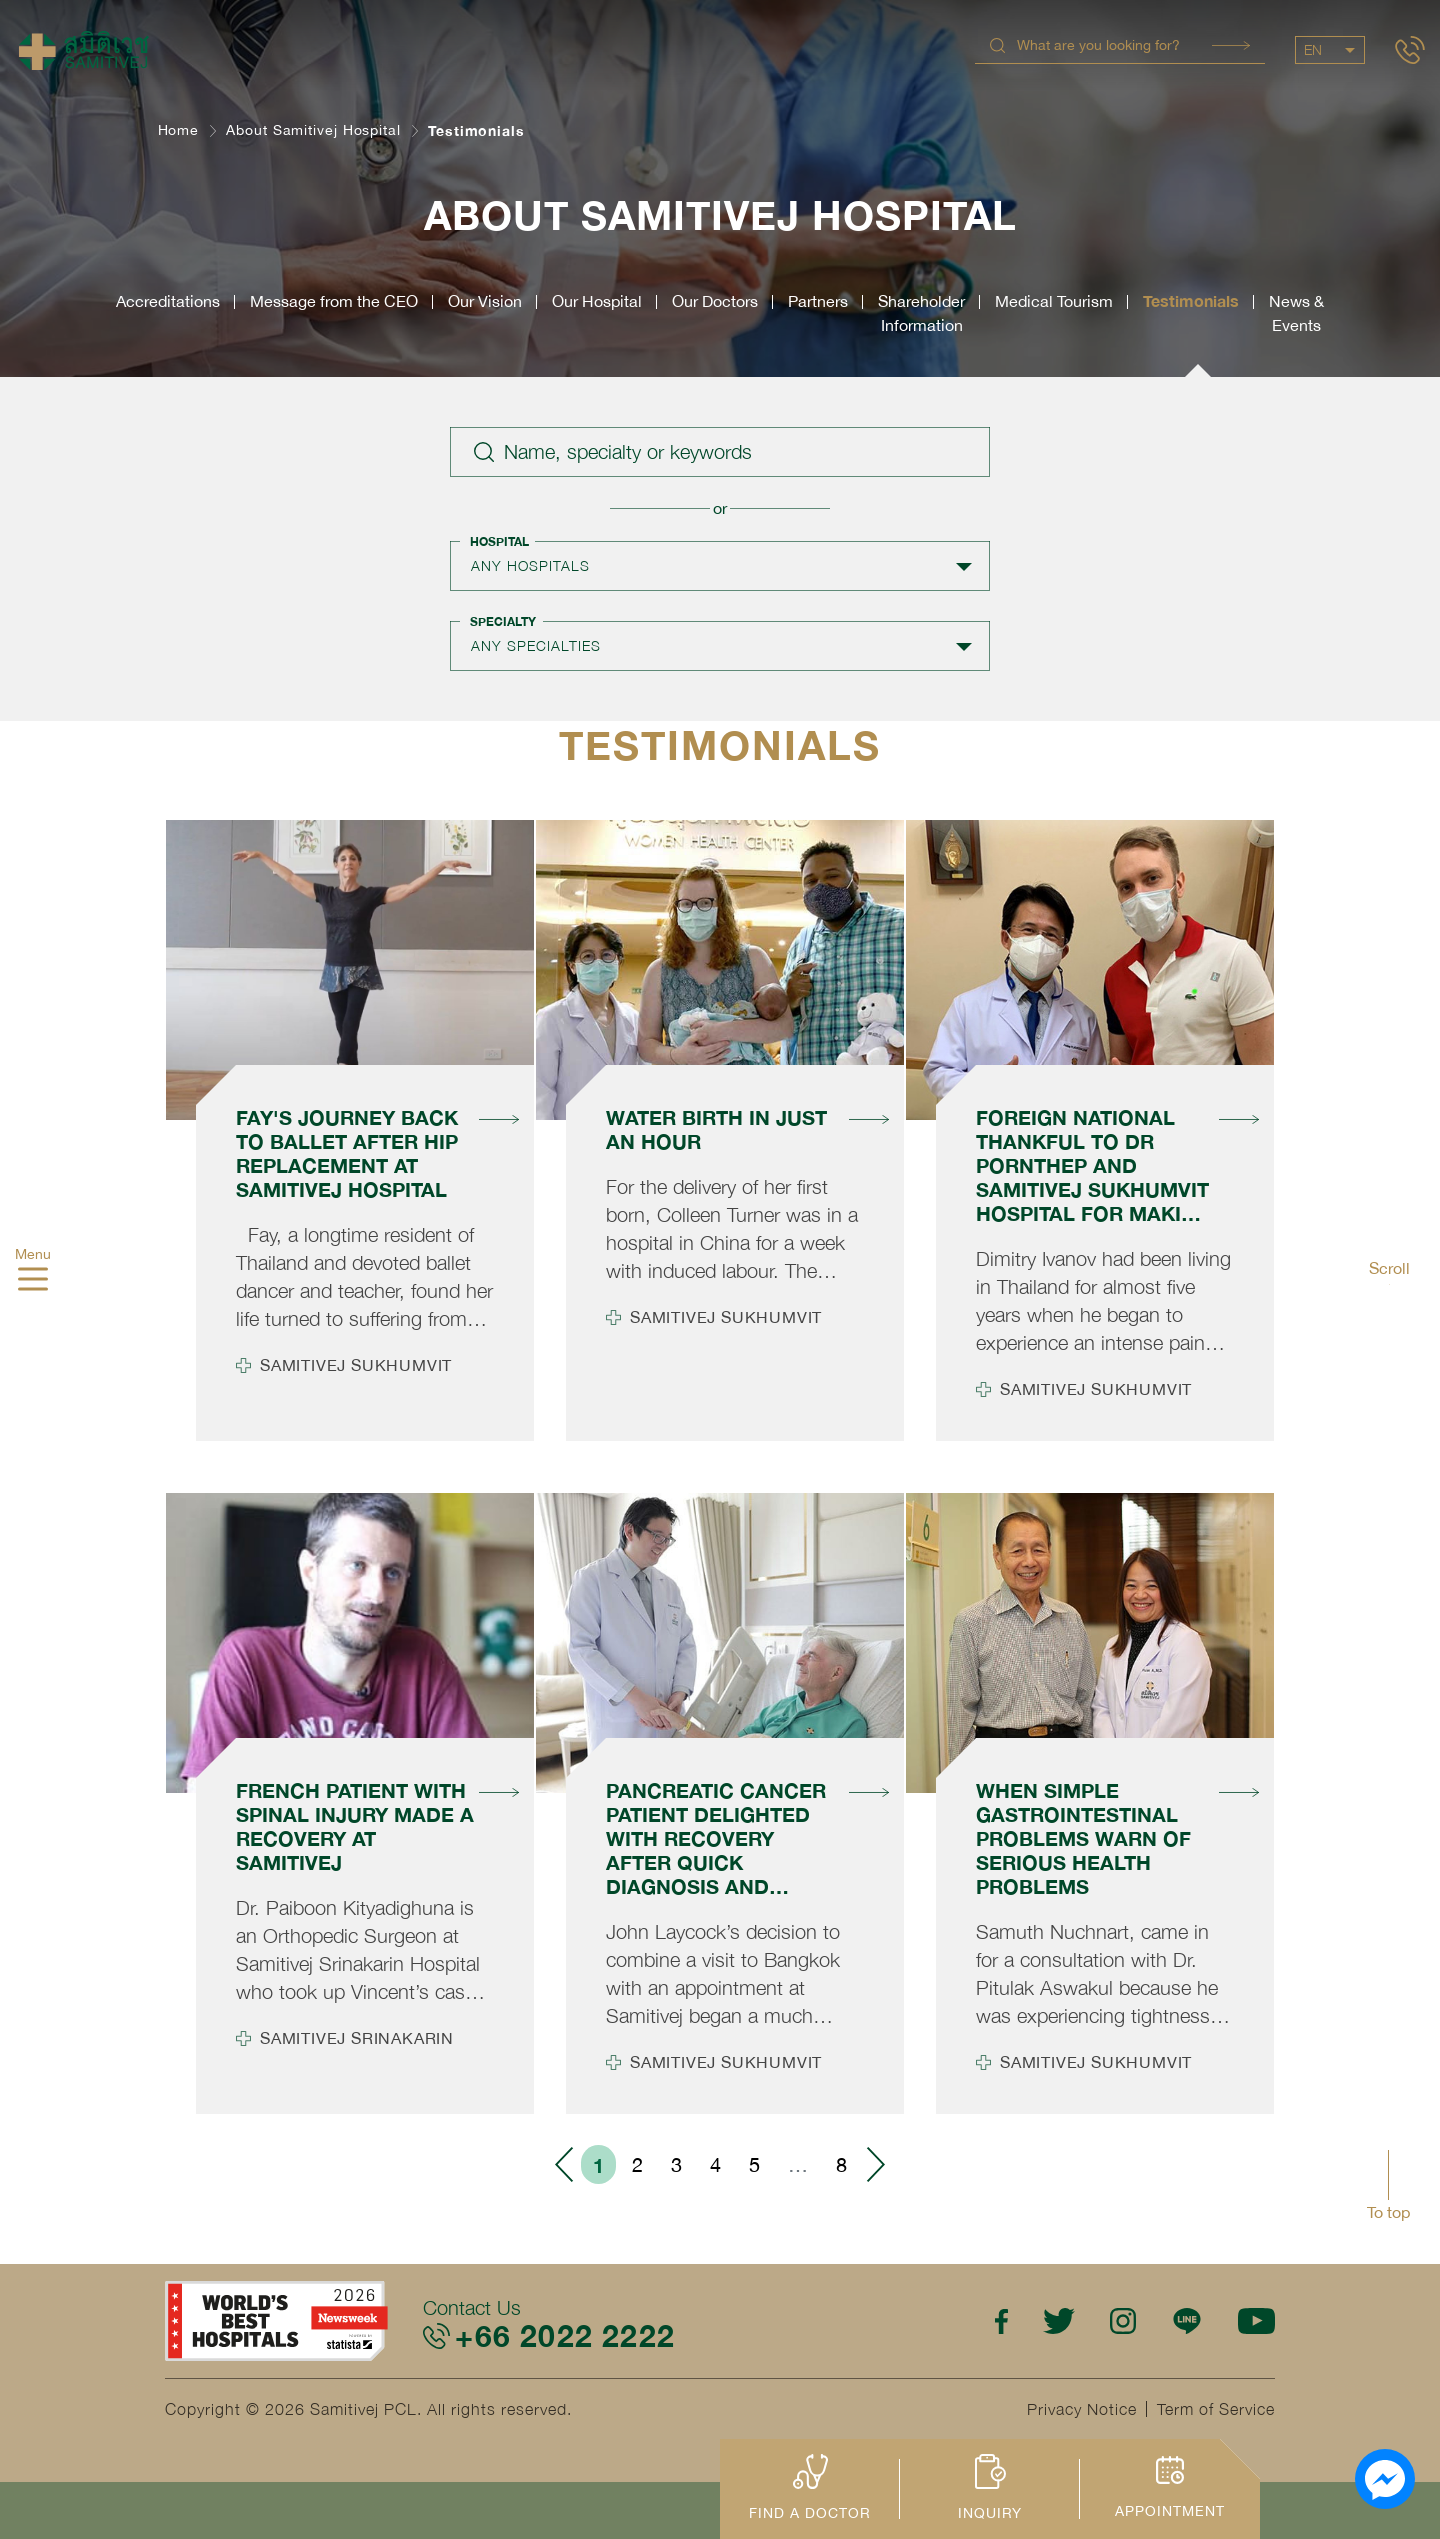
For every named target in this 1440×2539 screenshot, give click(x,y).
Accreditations (168, 301)
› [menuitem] (875, 2164)
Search (1231, 45)
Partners (818, 301)
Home (179, 130)
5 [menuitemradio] (754, 2164)
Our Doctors (715, 301)
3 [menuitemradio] (676, 2164)
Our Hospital (597, 301)
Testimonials (1191, 300)
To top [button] (1388, 2212)
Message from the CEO (334, 301)
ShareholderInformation (921, 313)
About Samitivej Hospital (313, 130)
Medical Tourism (1054, 301)
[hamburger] (33, 1281)
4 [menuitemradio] (715, 2164)
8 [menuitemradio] (841, 2164)
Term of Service (1216, 2409)
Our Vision (485, 301)
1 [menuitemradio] (598, 2165)
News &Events (1296, 313)
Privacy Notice (1082, 2409)
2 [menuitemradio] (637, 2164)
